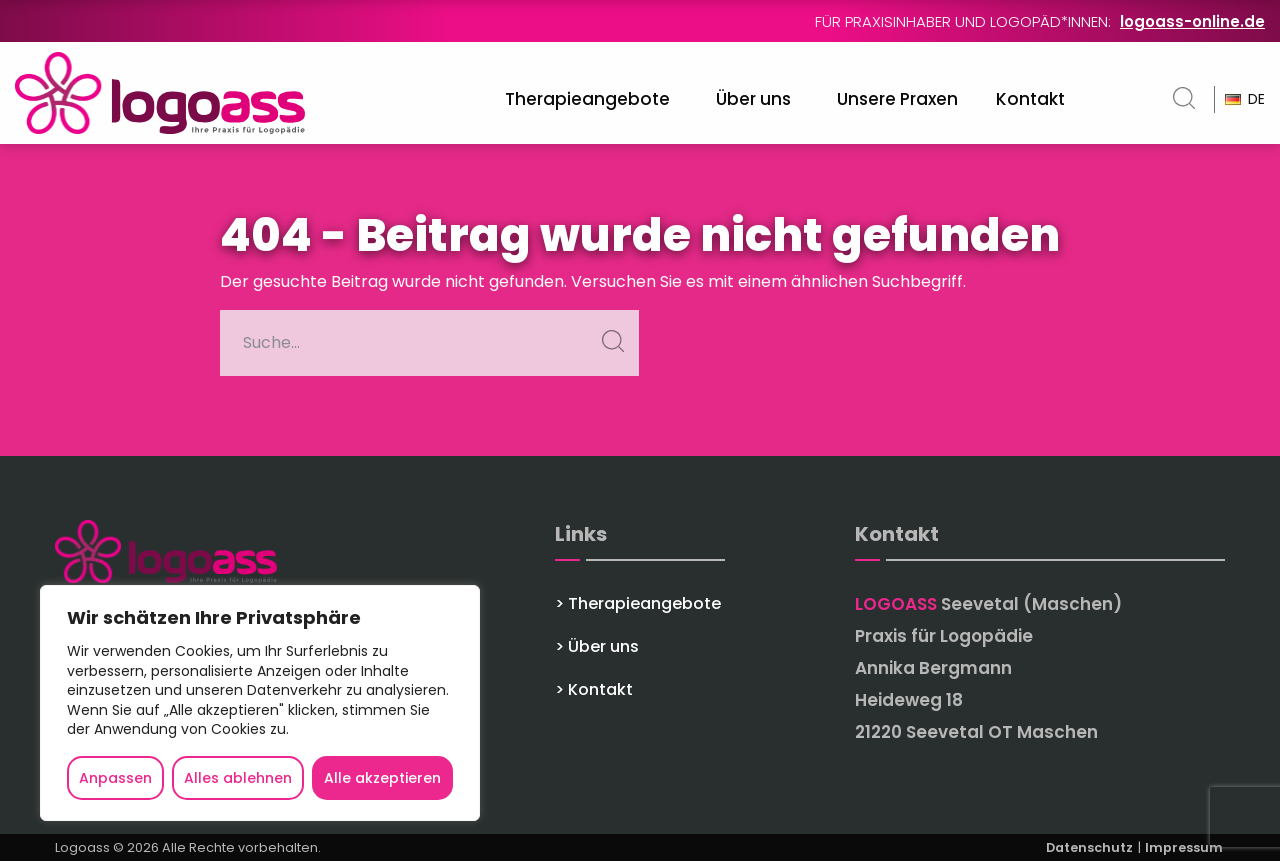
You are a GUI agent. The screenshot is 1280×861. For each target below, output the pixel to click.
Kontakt (1030, 99)
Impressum (1184, 847)
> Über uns (597, 647)
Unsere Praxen (897, 99)
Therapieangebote (587, 99)
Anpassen (115, 778)
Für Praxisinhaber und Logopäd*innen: (1040, 21)
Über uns (753, 99)
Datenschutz (1091, 847)
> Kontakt (594, 690)
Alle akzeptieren (382, 778)
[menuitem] (591, 99)
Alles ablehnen (238, 778)
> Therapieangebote (638, 604)
